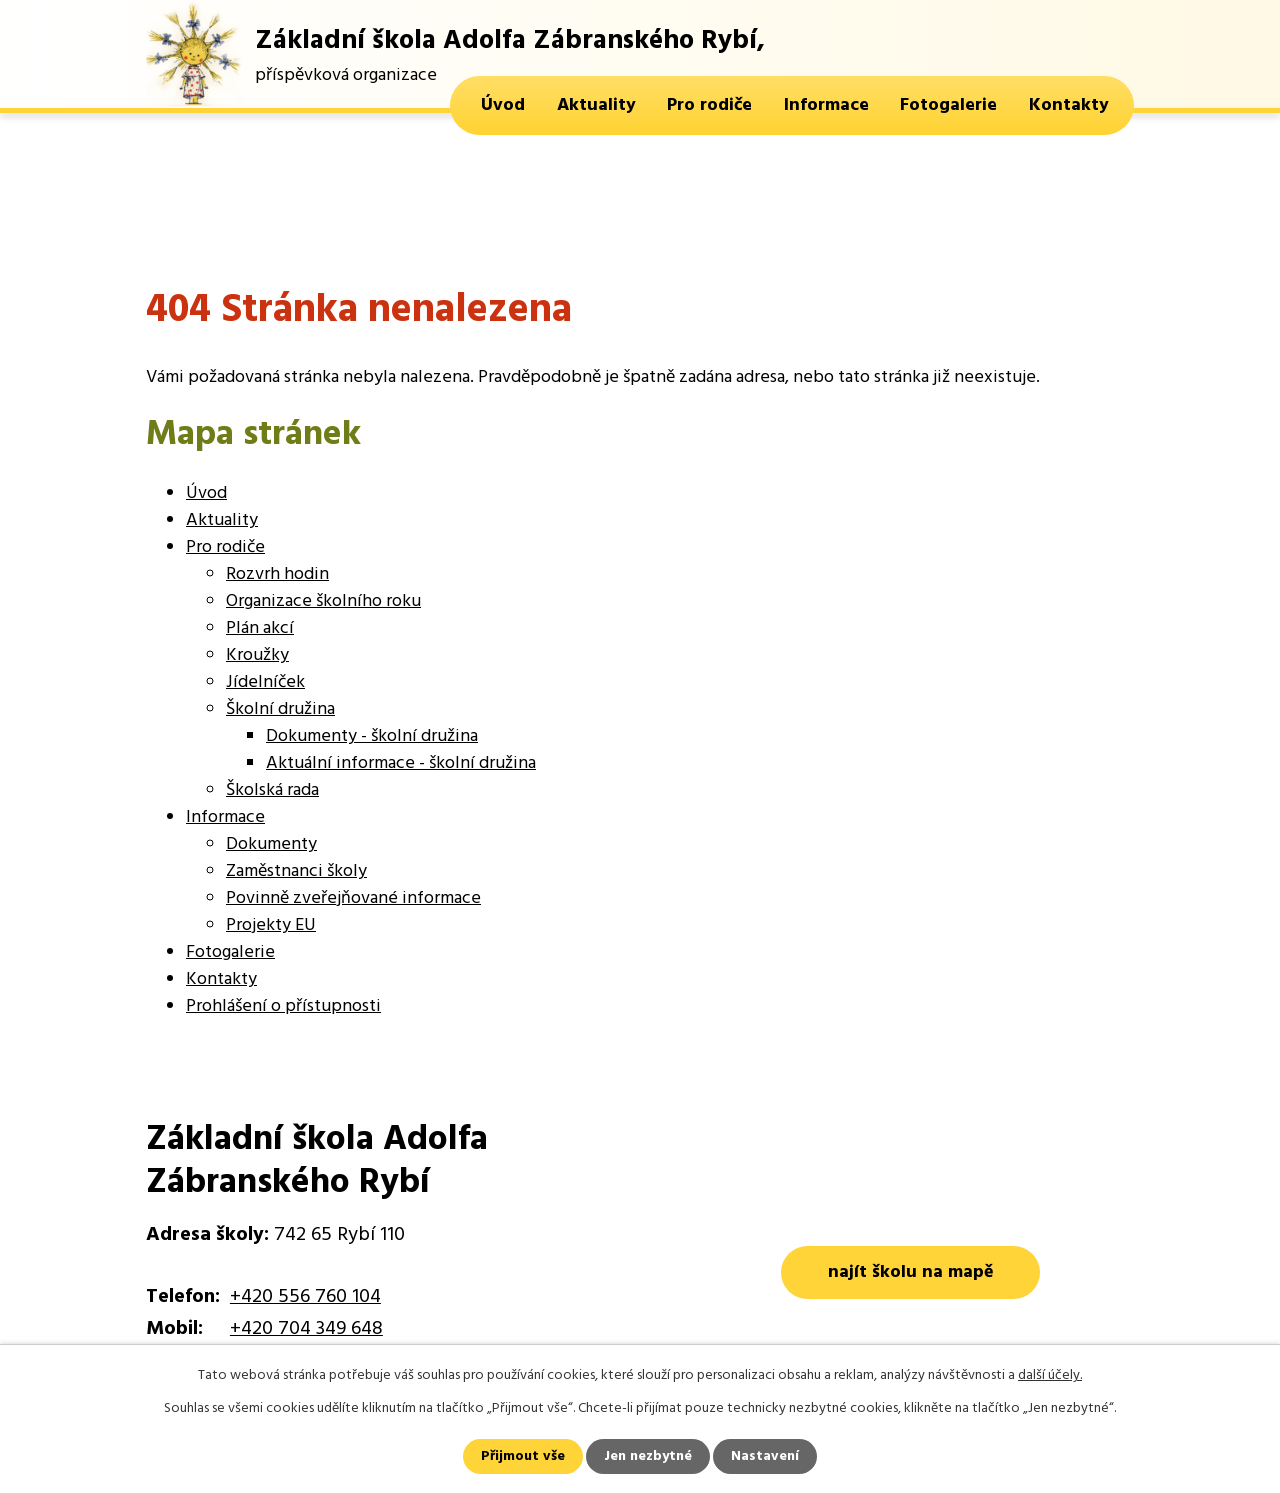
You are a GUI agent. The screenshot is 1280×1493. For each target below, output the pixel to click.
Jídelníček (265, 682)
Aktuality (596, 105)
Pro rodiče (709, 105)
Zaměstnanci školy (296, 871)
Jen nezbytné (648, 1456)
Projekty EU (271, 925)
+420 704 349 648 (306, 1329)
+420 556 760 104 (305, 1297)
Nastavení (765, 1456)
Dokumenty (271, 844)
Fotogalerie (948, 105)
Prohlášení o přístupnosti (283, 1006)
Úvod (503, 105)
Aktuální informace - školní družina (401, 763)
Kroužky (257, 655)
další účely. (1050, 1375)
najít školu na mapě (911, 1272)
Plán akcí (260, 628)
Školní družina (280, 709)
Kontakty (1069, 105)
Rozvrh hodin (277, 574)
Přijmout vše (523, 1456)
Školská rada (272, 790)
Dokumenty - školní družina (372, 736)
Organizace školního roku (323, 601)
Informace (826, 105)
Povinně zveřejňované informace (353, 898)
